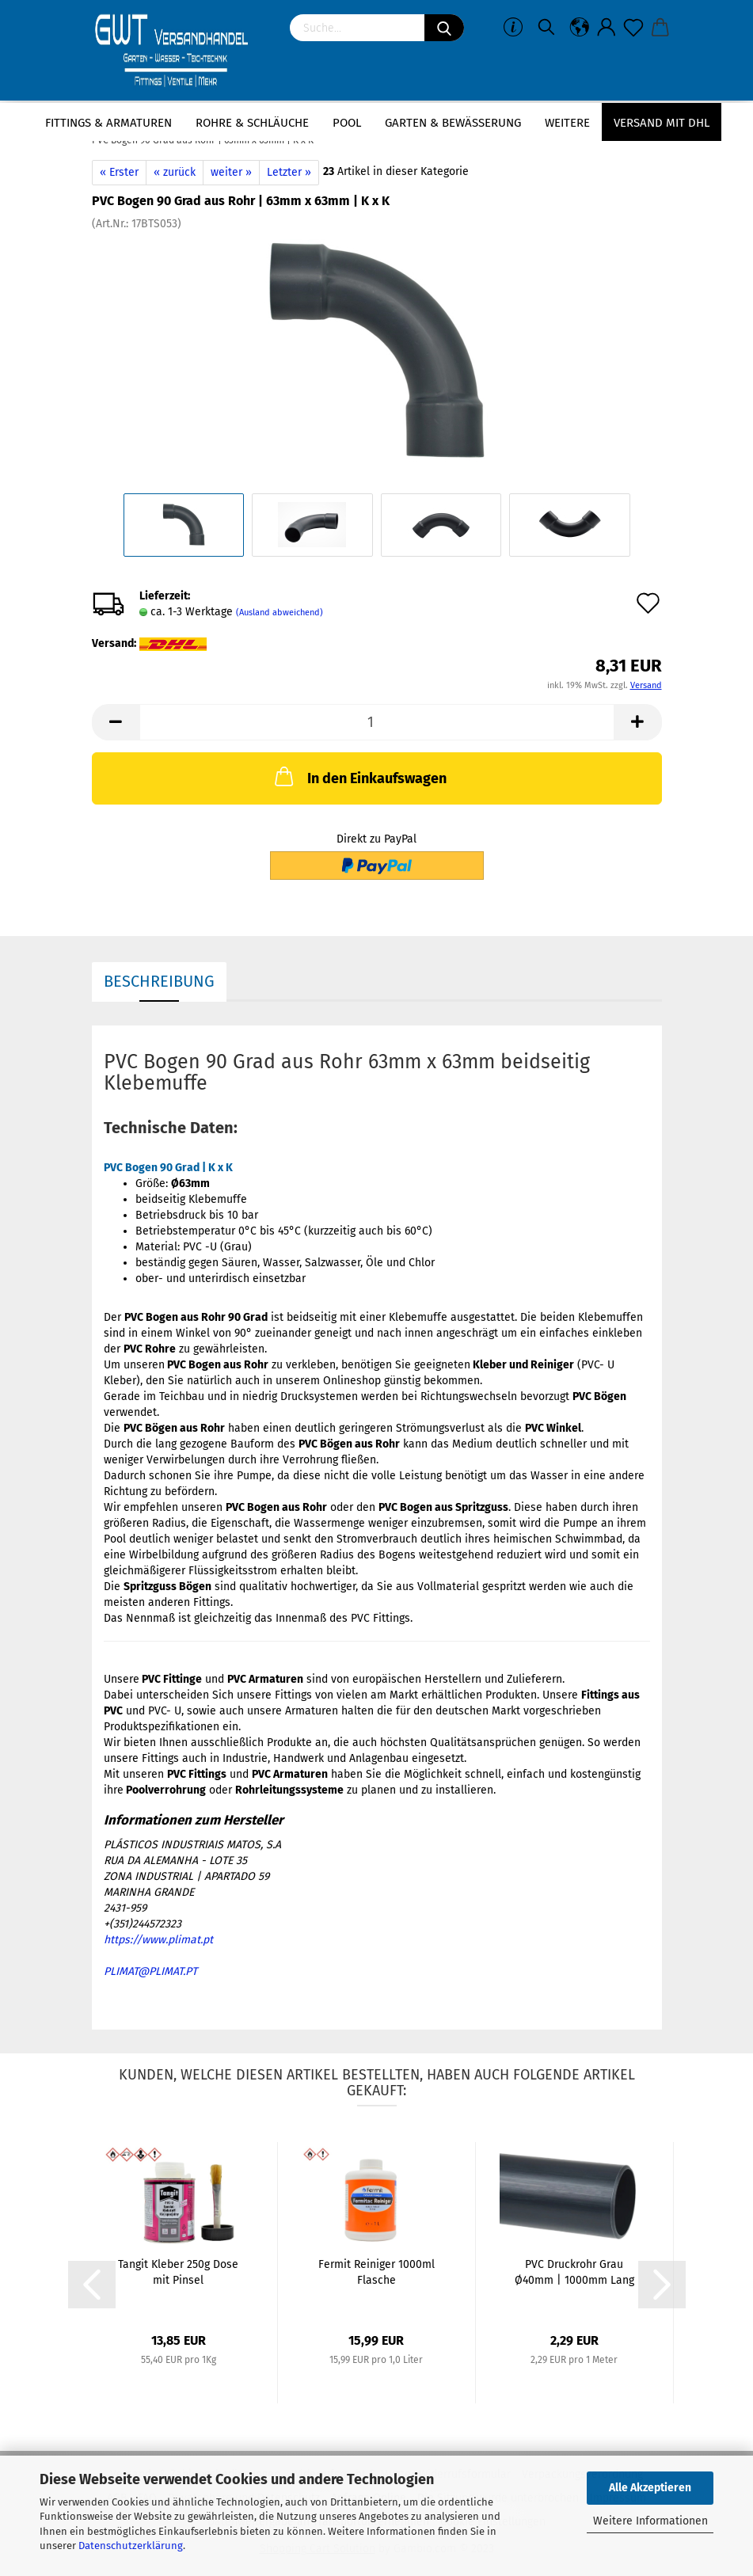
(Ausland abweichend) (279, 612)
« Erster (119, 172)
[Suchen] (444, 27)
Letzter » (289, 172)
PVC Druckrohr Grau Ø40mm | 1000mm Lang (574, 2272)
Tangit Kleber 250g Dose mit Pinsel (178, 2272)
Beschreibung (159, 981)
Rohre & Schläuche (252, 123)
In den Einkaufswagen (359, 776)
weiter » (231, 172)
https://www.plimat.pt (158, 1939)
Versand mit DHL (661, 123)
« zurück (175, 172)
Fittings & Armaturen (108, 123)
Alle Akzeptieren (650, 2487)
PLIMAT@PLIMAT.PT (150, 1971)
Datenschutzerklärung (130, 2545)
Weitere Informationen (650, 2521)
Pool (347, 123)
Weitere (567, 123)
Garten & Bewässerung (453, 123)
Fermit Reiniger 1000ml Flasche (376, 2272)
